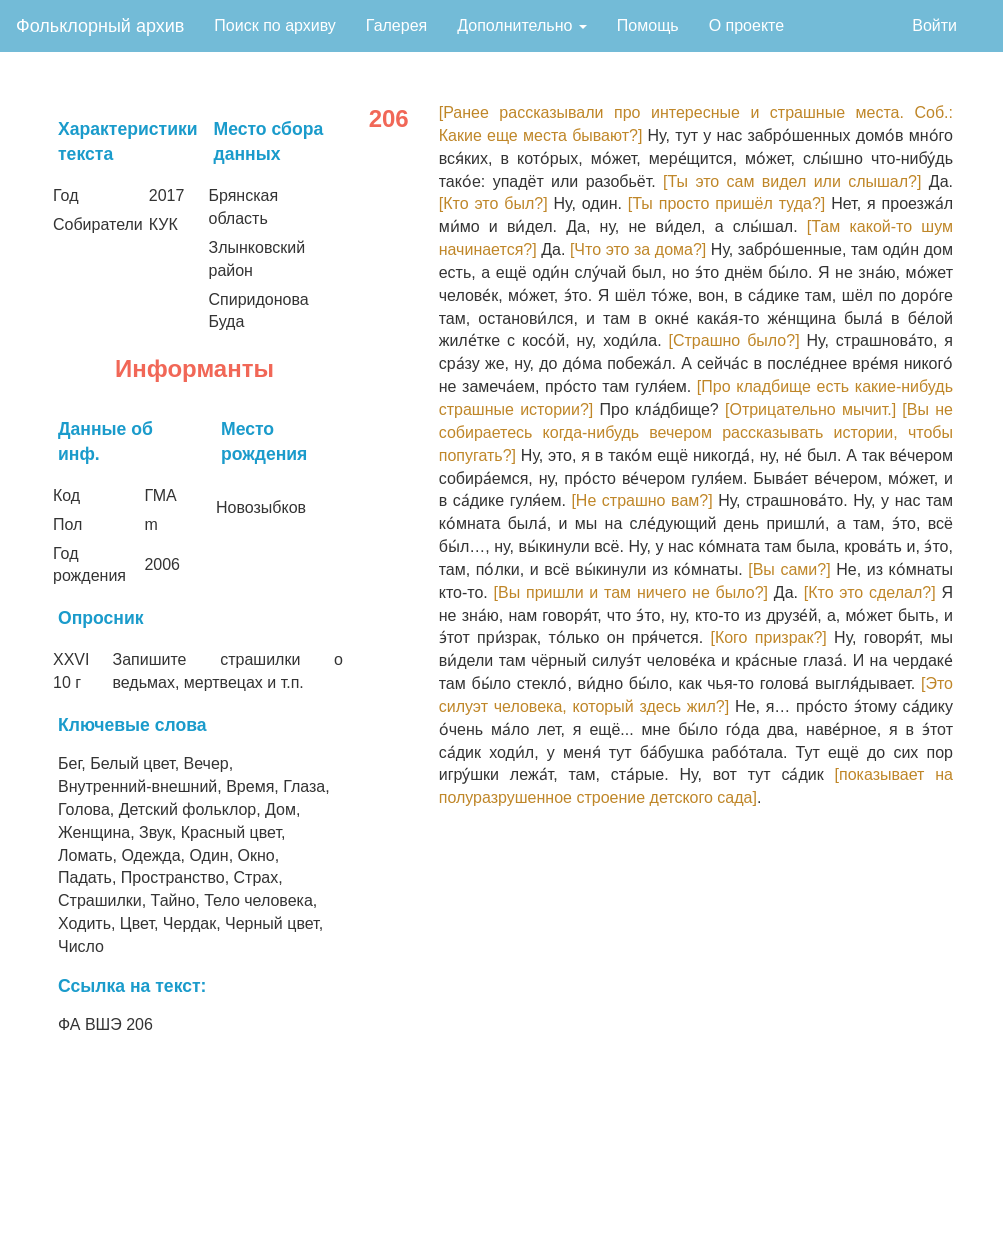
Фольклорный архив (100, 26)
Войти (934, 25)
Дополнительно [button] (522, 25)
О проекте (746, 25)
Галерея (396, 25)
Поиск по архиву (275, 25)
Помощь (648, 25)
